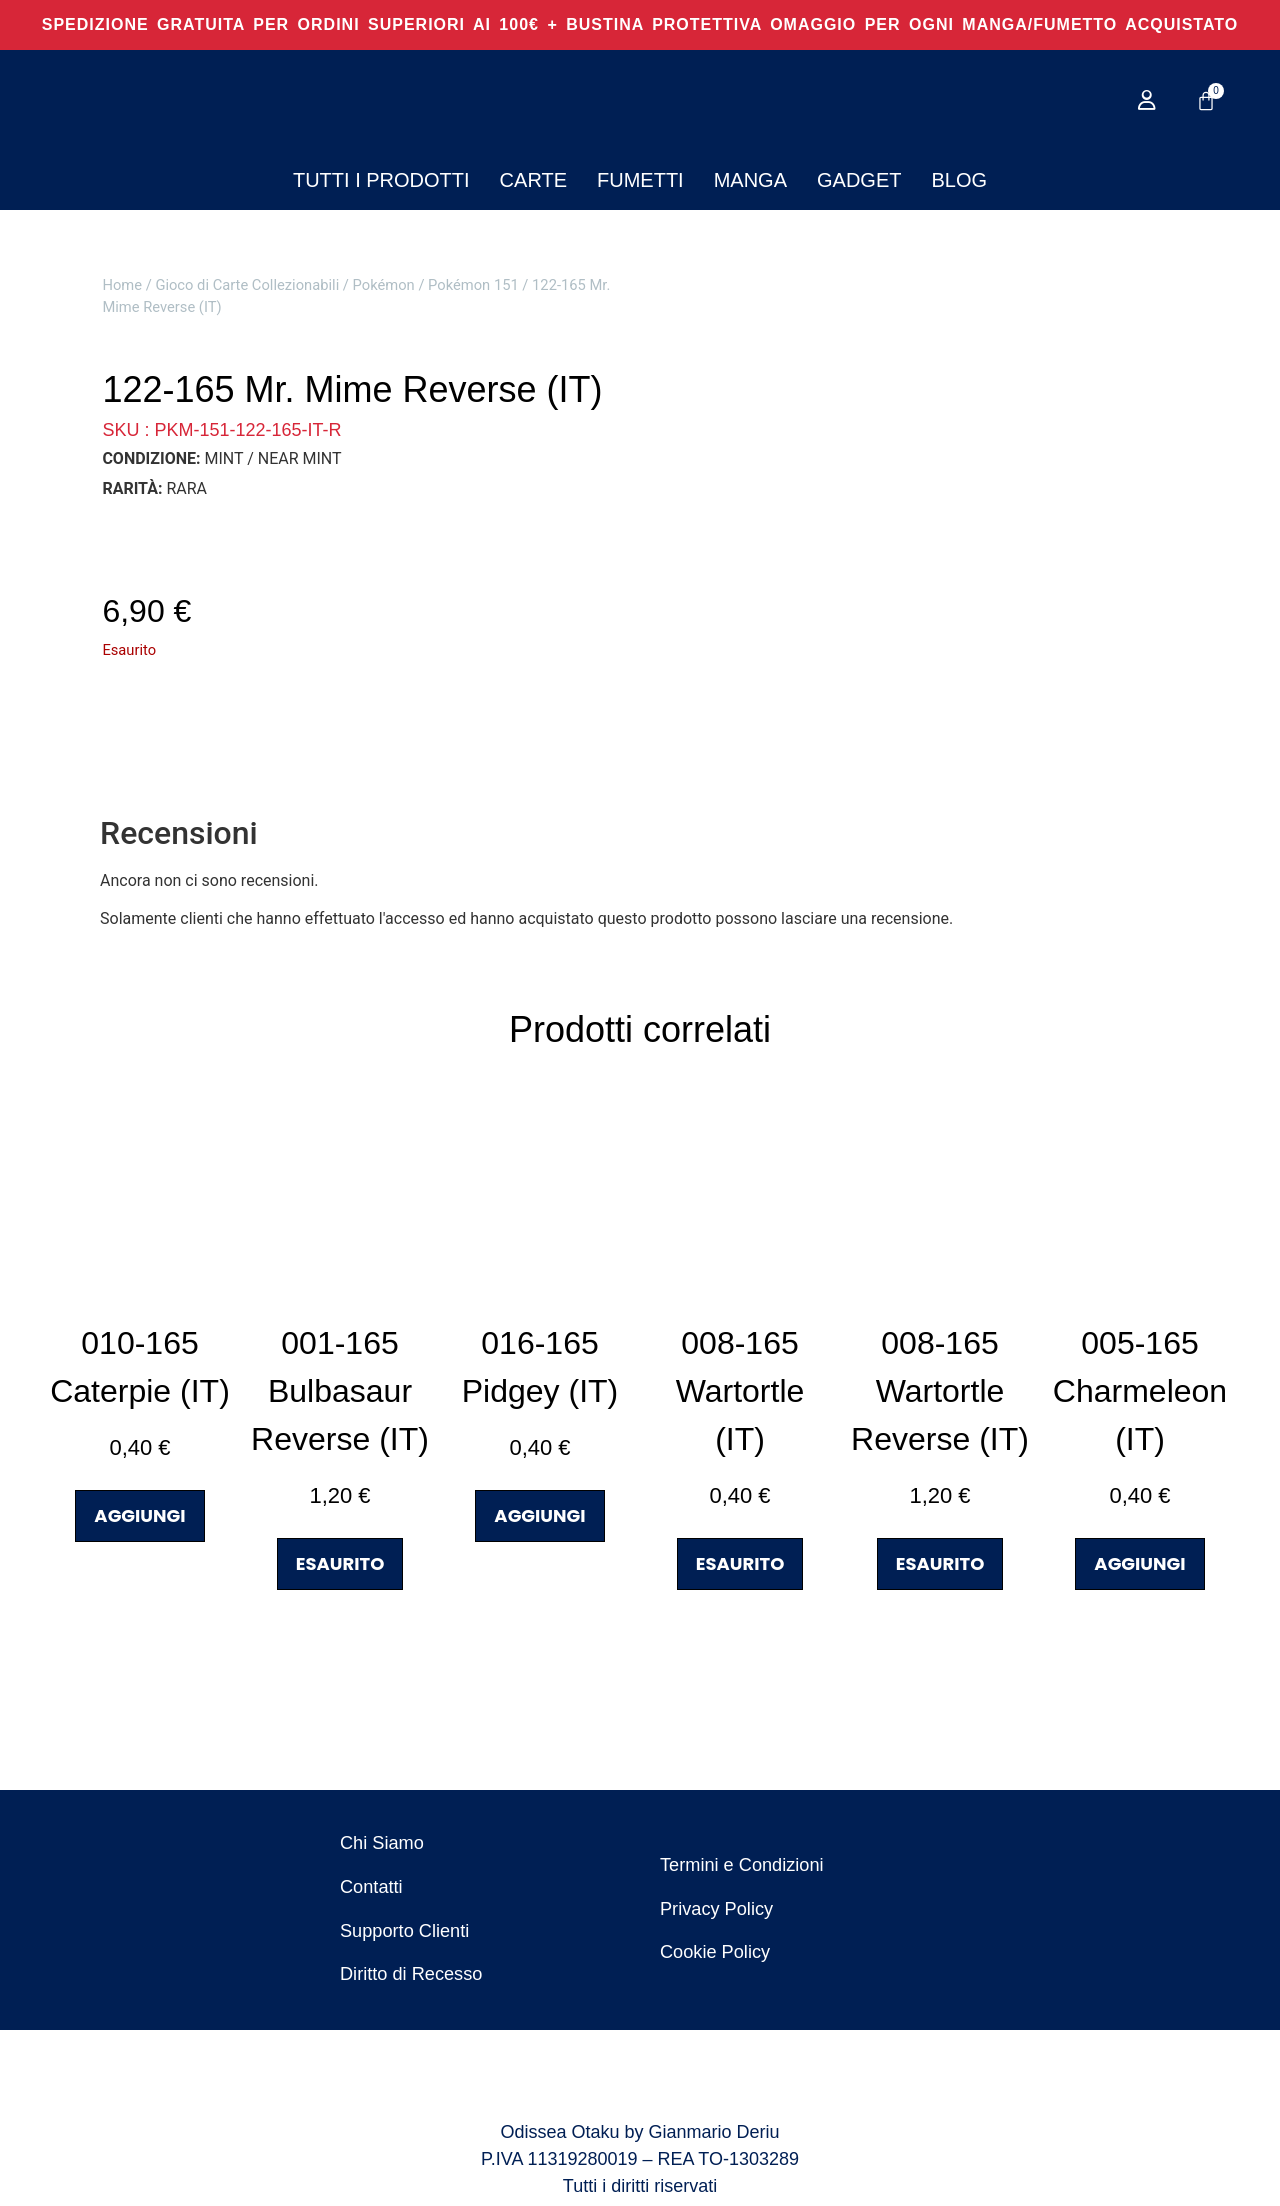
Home (122, 285)
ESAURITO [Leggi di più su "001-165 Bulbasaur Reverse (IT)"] (340, 1563)
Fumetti (640, 180)
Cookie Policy (714, 1954)
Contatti (371, 1888)
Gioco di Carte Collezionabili (247, 285)
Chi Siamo (381, 1844)
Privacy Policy (716, 1910)
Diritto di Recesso (410, 1976)
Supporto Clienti (404, 1932)
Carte (533, 180)
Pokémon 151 (473, 285)
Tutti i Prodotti (381, 180)
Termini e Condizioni (741, 1866)
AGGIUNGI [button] (139, 1515)
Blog (959, 180)
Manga (750, 180)
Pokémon (384, 285)
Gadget (859, 180)
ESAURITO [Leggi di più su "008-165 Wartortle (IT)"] (740, 1563)
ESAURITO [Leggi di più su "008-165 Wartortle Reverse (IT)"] (940, 1563)
